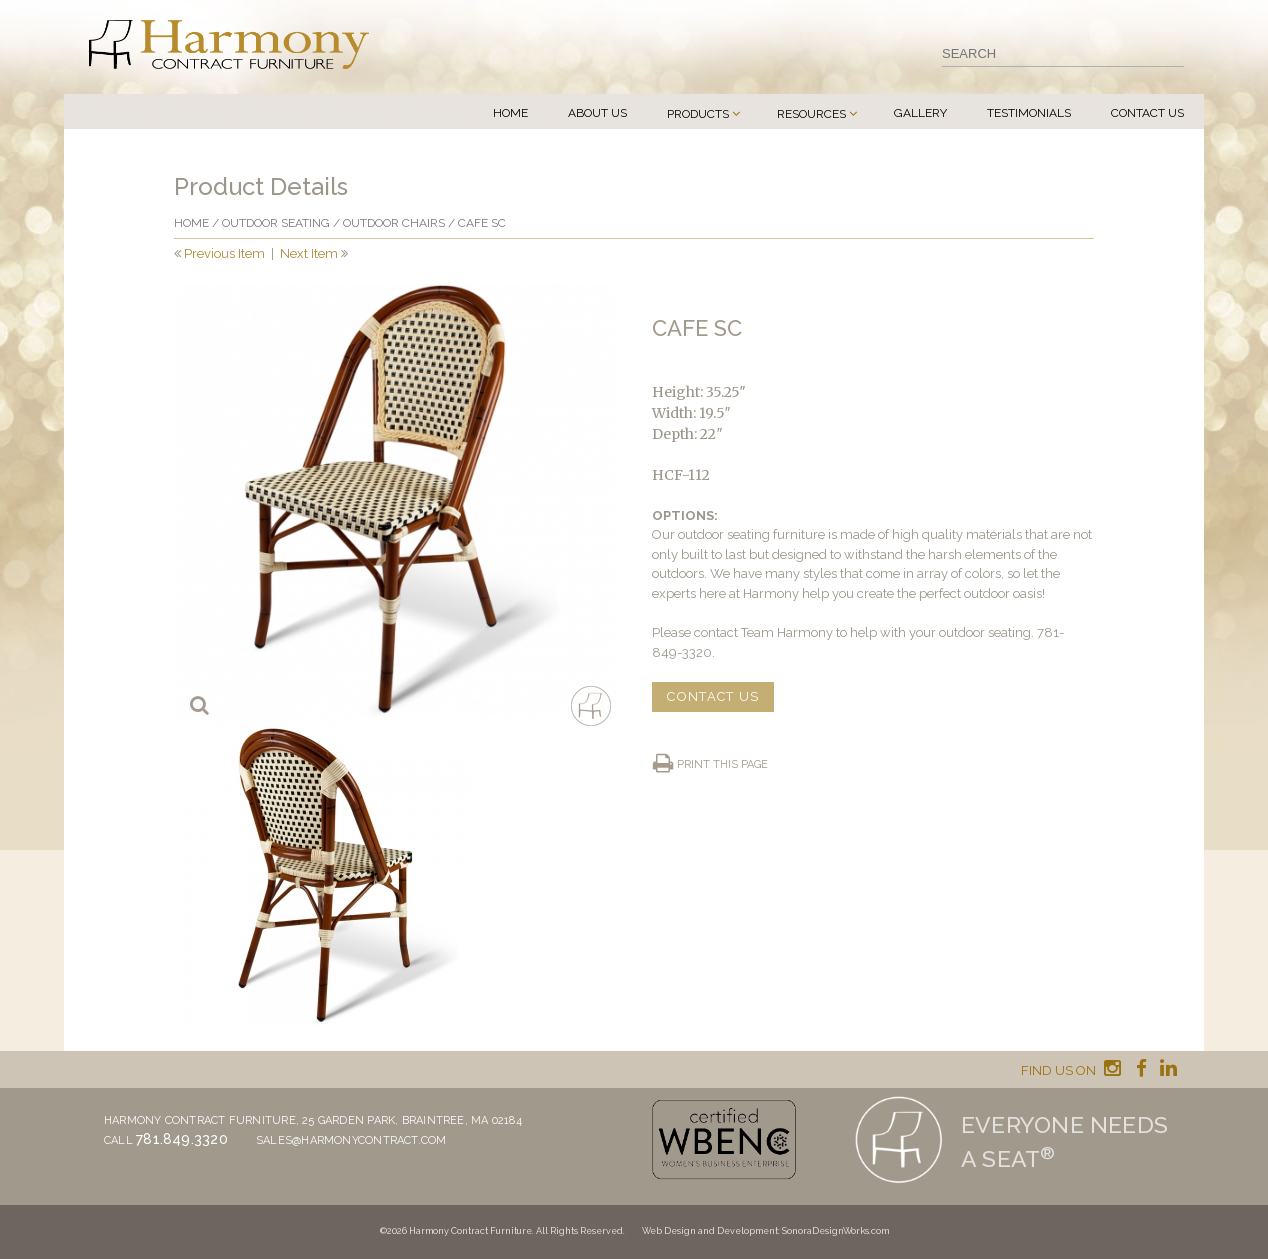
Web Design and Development (710, 1231)
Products (698, 114)
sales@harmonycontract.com (351, 1140)
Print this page (722, 764)
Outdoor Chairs (394, 223)
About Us (597, 113)
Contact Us (1147, 113)
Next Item (309, 253)
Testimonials (1029, 113)
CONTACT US (713, 696)
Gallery (920, 113)
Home (510, 113)
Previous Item (224, 253)
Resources (811, 114)
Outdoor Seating (276, 223)
